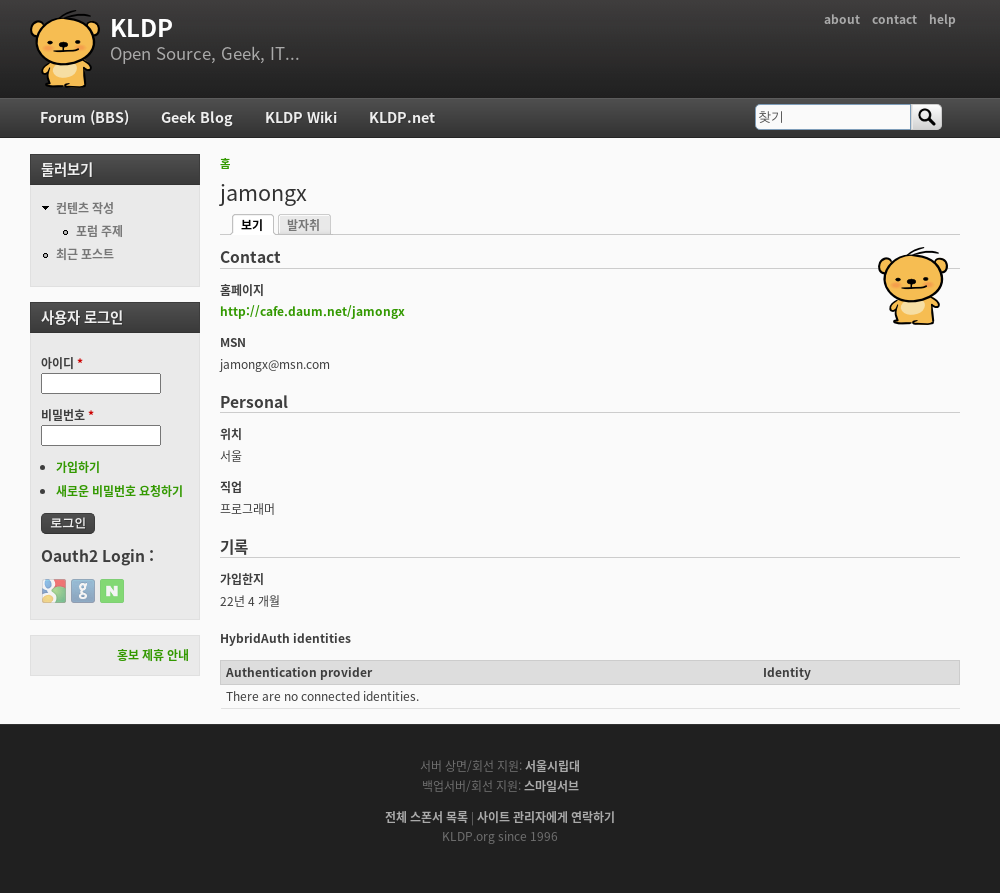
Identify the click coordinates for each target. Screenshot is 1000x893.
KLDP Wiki (301, 117)
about (842, 19)
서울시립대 (552, 766)
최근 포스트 (85, 254)
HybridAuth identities (285, 638)
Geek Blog (197, 117)
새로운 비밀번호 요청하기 (119, 491)
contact (894, 19)
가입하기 (78, 467)
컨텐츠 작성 (85, 208)
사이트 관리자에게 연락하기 (546, 817)
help (942, 19)
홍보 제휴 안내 (153, 655)
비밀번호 (67, 415)
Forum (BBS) (84, 117)
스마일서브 (551, 786)
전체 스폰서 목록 (426, 817)
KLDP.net (402, 117)
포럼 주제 (99, 231)
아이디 (62, 363)
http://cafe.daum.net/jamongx (312, 311)
